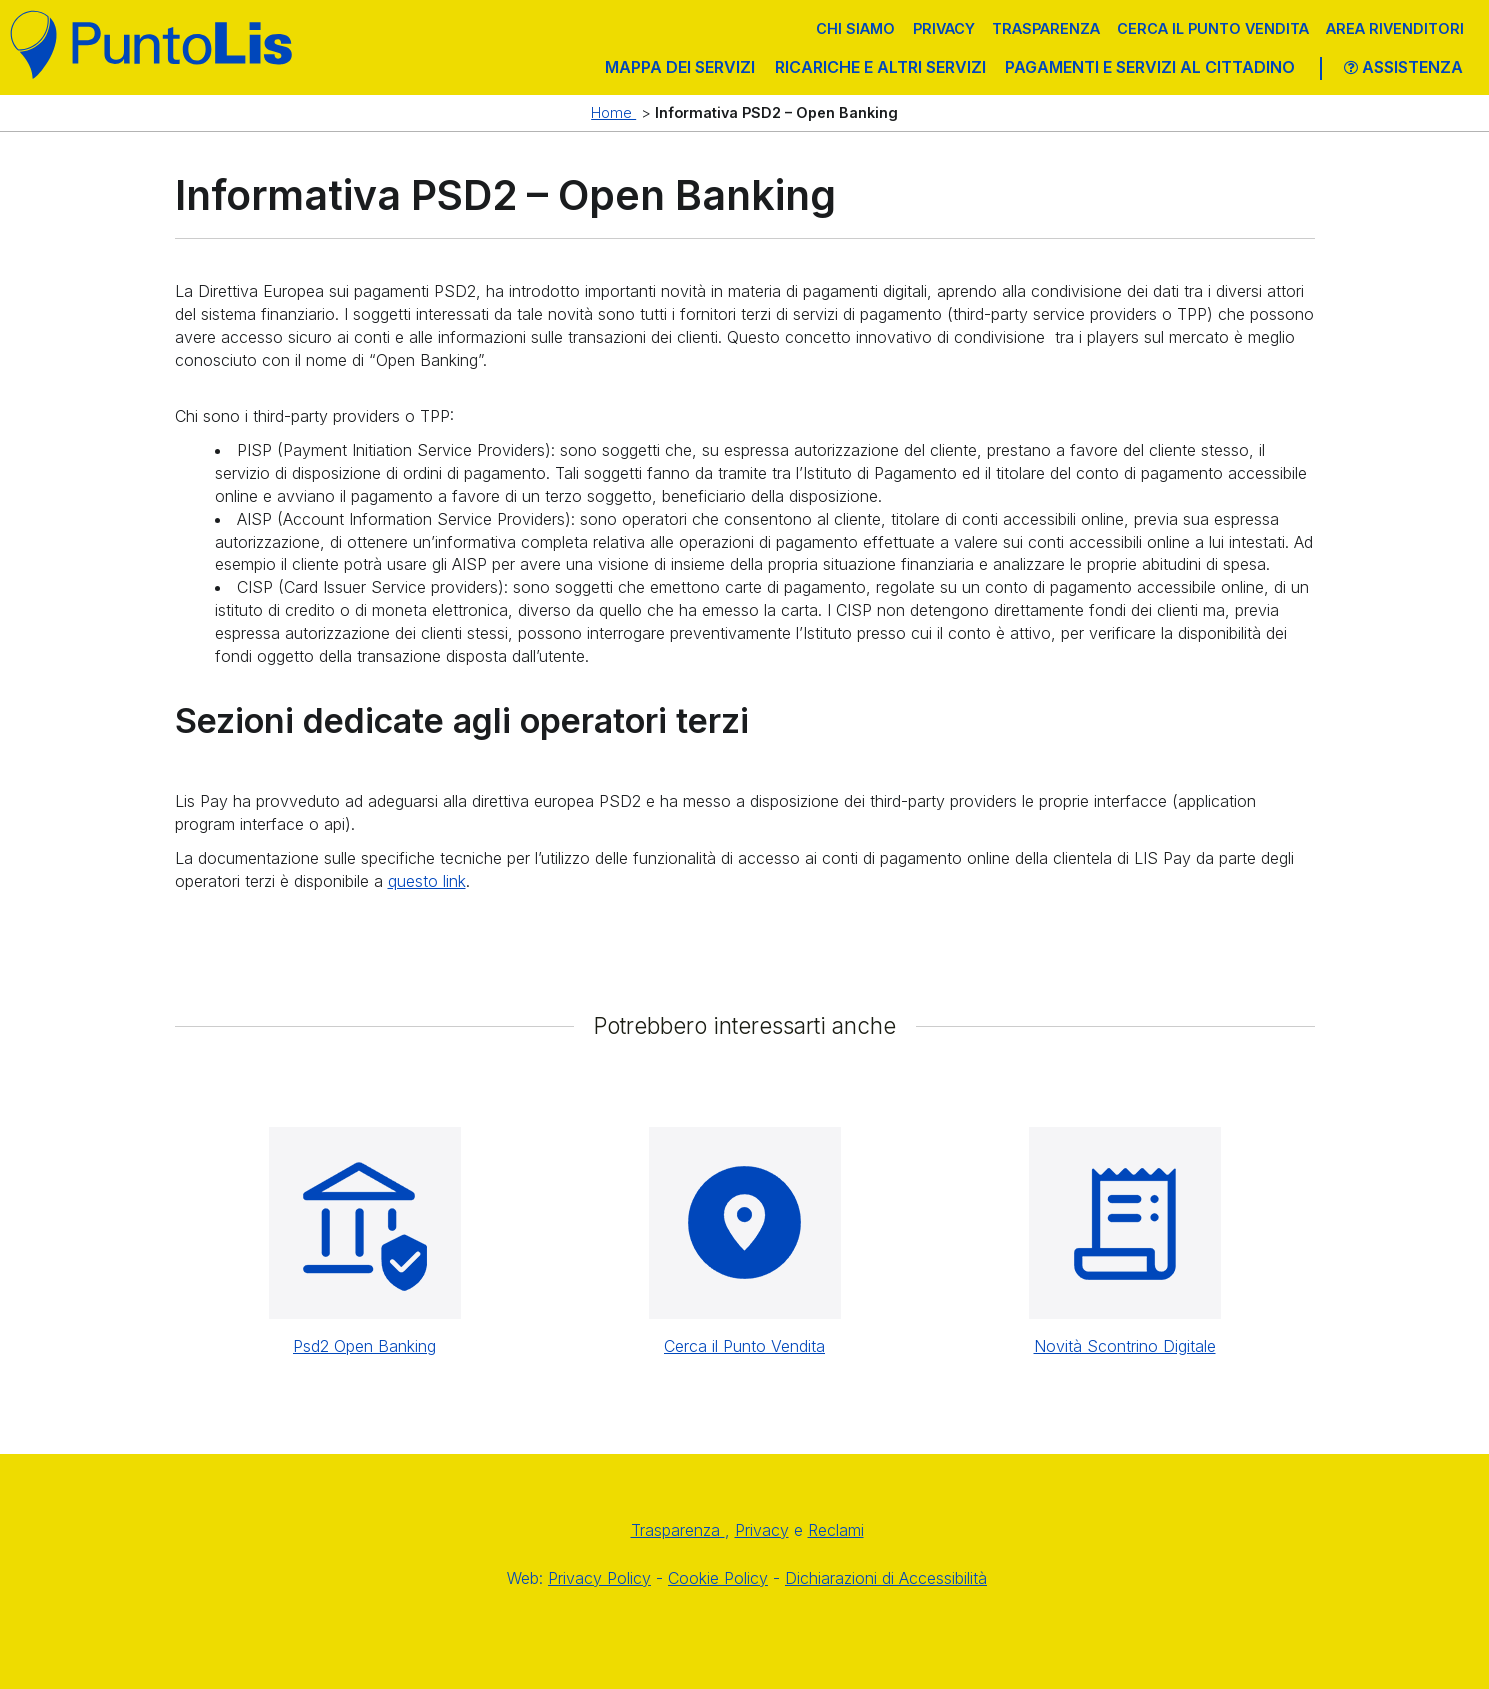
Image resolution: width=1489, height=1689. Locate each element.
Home (613, 112)
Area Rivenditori (1395, 28)
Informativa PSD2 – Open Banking (776, 112)
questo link (427, 881)
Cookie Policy (718, 1578)
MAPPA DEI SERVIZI (680, 67)
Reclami (836, 1530)
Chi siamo (855, 28)
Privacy (944, 28)
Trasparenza (1046, 28)
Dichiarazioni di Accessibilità (886, 1578)
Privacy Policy (599, 1578)
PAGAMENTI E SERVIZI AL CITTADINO (1150, 67)
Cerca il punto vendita (1213, 28)
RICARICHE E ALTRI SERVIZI (880, 67)
